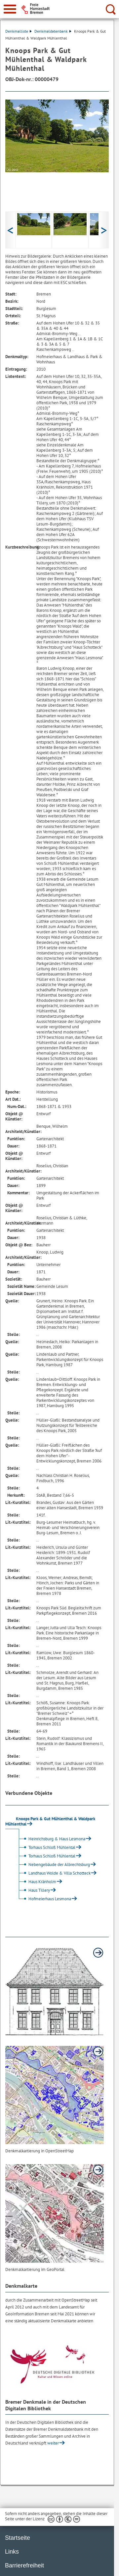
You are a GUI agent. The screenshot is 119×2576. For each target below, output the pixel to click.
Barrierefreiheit (24, 2565)
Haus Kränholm (36, 1881)
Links (12, 2551)
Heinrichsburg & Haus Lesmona (51, 1839)
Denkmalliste (18, 31)
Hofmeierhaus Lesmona (44, 1899)
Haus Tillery (33, 1890)
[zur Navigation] (10, 9)
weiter (53, 2443)
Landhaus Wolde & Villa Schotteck (54, 1873)
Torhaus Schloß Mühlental (46, 1847)
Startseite (17, 2537)
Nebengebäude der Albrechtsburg (53, 1864)
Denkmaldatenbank (52, 31)
